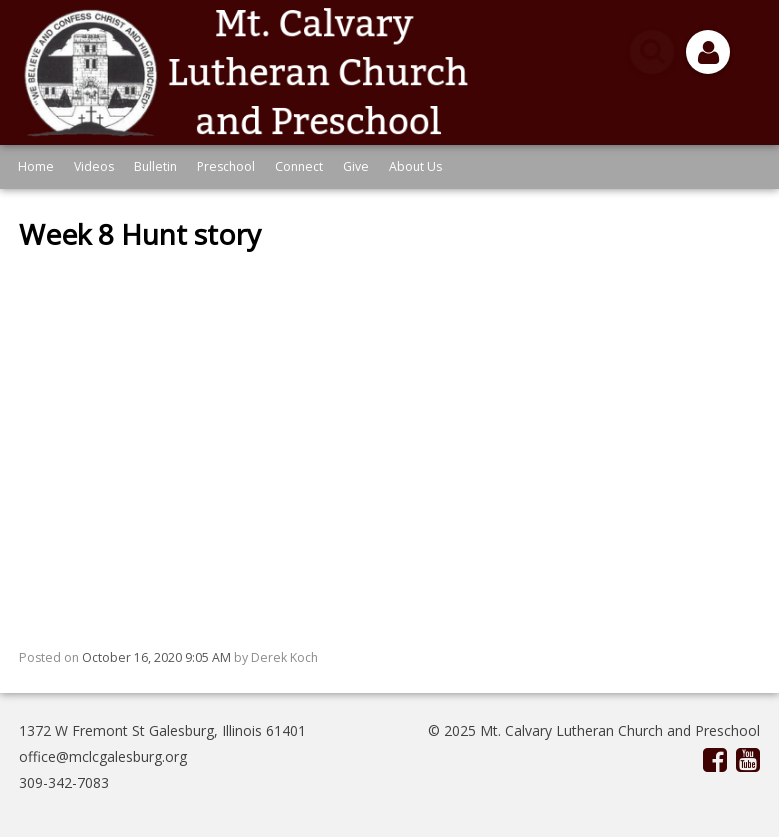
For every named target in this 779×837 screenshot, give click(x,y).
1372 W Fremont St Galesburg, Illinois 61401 (162, 730)
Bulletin (155, 166)
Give (356, 166)
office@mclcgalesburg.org (103, 756)
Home (36, 166)
